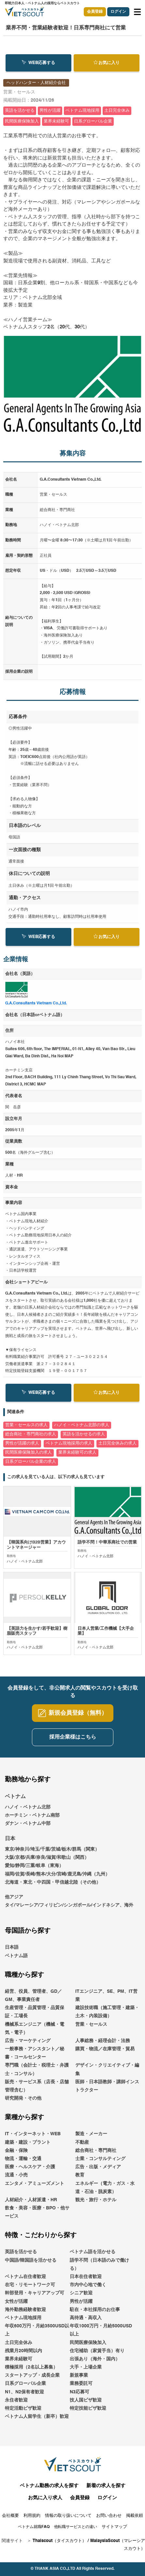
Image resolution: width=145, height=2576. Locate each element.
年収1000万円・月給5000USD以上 (101, 2330)
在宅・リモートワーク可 (30, 2285)
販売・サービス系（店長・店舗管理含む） (37, 2086)
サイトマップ (114, 2527)
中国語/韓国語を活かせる (30, 2260)
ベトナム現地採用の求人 (69, 1443)
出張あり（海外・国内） (95, 2359)
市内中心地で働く (88, 2285)
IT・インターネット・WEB (33, 2134)
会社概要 (10, 2516)
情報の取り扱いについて (68, 2516)
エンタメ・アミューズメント (34, 2183)
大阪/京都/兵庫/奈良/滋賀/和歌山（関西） (47, 1858)
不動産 (82, 2142)
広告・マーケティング (28, 2041)
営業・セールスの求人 (26, 1425)
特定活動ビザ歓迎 (23, 2408)
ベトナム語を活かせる (92, 2252)
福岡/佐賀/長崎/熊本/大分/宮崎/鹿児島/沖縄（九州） (57, 1874)
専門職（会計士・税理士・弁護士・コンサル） (37, 2069)
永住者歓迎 (16, 2400)
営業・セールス (91, 2024)
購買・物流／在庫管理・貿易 (105, 2049)
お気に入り (107, 62)
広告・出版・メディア (98, 2167)
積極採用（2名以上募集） (31, 2367)
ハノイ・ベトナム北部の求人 (81, 1425)
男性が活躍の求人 (22, 1443)
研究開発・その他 (23, 2098)
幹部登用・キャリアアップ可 (34, 2293)
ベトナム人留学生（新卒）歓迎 (37, 2417)
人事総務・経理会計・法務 (102, 2041)
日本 (10, 1839)
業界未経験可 (18, 2359)
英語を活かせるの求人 (84, 1434)
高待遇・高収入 (86, 2318)
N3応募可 (79, 2392)
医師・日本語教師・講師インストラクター (107, 2086)
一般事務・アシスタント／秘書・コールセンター (34, 2053)
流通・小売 (16, 2175)
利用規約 (31, 2516)
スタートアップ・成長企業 (32, 2375)
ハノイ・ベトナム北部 (28, 1807)
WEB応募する (38, 62)
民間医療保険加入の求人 (28, 1452)
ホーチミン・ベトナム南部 (32, 1815)
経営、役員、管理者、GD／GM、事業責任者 (33, 1995)
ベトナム (15, 1797)
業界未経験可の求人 (77, 1452)
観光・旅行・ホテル (95, 2200)
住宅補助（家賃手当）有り (97, 2351)
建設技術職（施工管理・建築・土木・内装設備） (107, 2012)
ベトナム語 (16, 1956)
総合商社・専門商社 (95, 2150)
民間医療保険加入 (88, 2342)
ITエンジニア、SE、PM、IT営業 (106, 1995)
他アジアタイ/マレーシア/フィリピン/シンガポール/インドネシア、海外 (69, 1901)
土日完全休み (18, 2342)
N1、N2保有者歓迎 (24, 2392)
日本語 (12, 1947)
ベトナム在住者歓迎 (25, 2277)
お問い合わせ (109, 2516)
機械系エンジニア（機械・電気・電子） (34, 2028)
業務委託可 (81, 2384)
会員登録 (95, 12)
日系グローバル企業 (25, 2384)
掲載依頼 (134, 2516)
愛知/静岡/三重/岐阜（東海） (34, 1866)
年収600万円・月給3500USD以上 (37, 2330)
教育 (79, 2175)
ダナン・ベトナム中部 (28, 1824)
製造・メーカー (91, 2134)
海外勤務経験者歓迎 (25, 2309)
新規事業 (79, 2375)
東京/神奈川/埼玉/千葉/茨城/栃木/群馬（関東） (52, 1849)
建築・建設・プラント (28, 2142)
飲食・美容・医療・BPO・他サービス (37, 2212)
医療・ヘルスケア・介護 (30, 2167)
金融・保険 (16, 2150)
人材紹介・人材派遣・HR (31, 2200)
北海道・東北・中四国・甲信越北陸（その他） (53, 1882)
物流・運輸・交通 (23, 2159)
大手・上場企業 (86, 2367)
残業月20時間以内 (23, 2351)
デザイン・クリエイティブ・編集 (107, 2069)
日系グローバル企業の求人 (30, 1462)
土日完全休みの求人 (117, 1443)
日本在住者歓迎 (86, 2277)
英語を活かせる (21, 2252)
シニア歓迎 (81, 2293)
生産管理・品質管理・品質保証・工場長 (34, 2012)
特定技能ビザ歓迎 (88, 2408)
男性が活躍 (81, 2301)
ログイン (118, 12)
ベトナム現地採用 (23, 2318)
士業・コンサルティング (100, 2159)
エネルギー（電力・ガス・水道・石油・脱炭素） (105, 2187)
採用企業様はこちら (72, 1737)
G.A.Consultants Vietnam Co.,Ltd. (36, 1003)
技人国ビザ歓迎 (86, 2400)
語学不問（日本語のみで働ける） (99, 2264)
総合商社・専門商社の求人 (30, 1434)
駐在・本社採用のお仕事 (95, 2309)
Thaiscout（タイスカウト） (59, 2541)
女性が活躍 (16, 2301)
